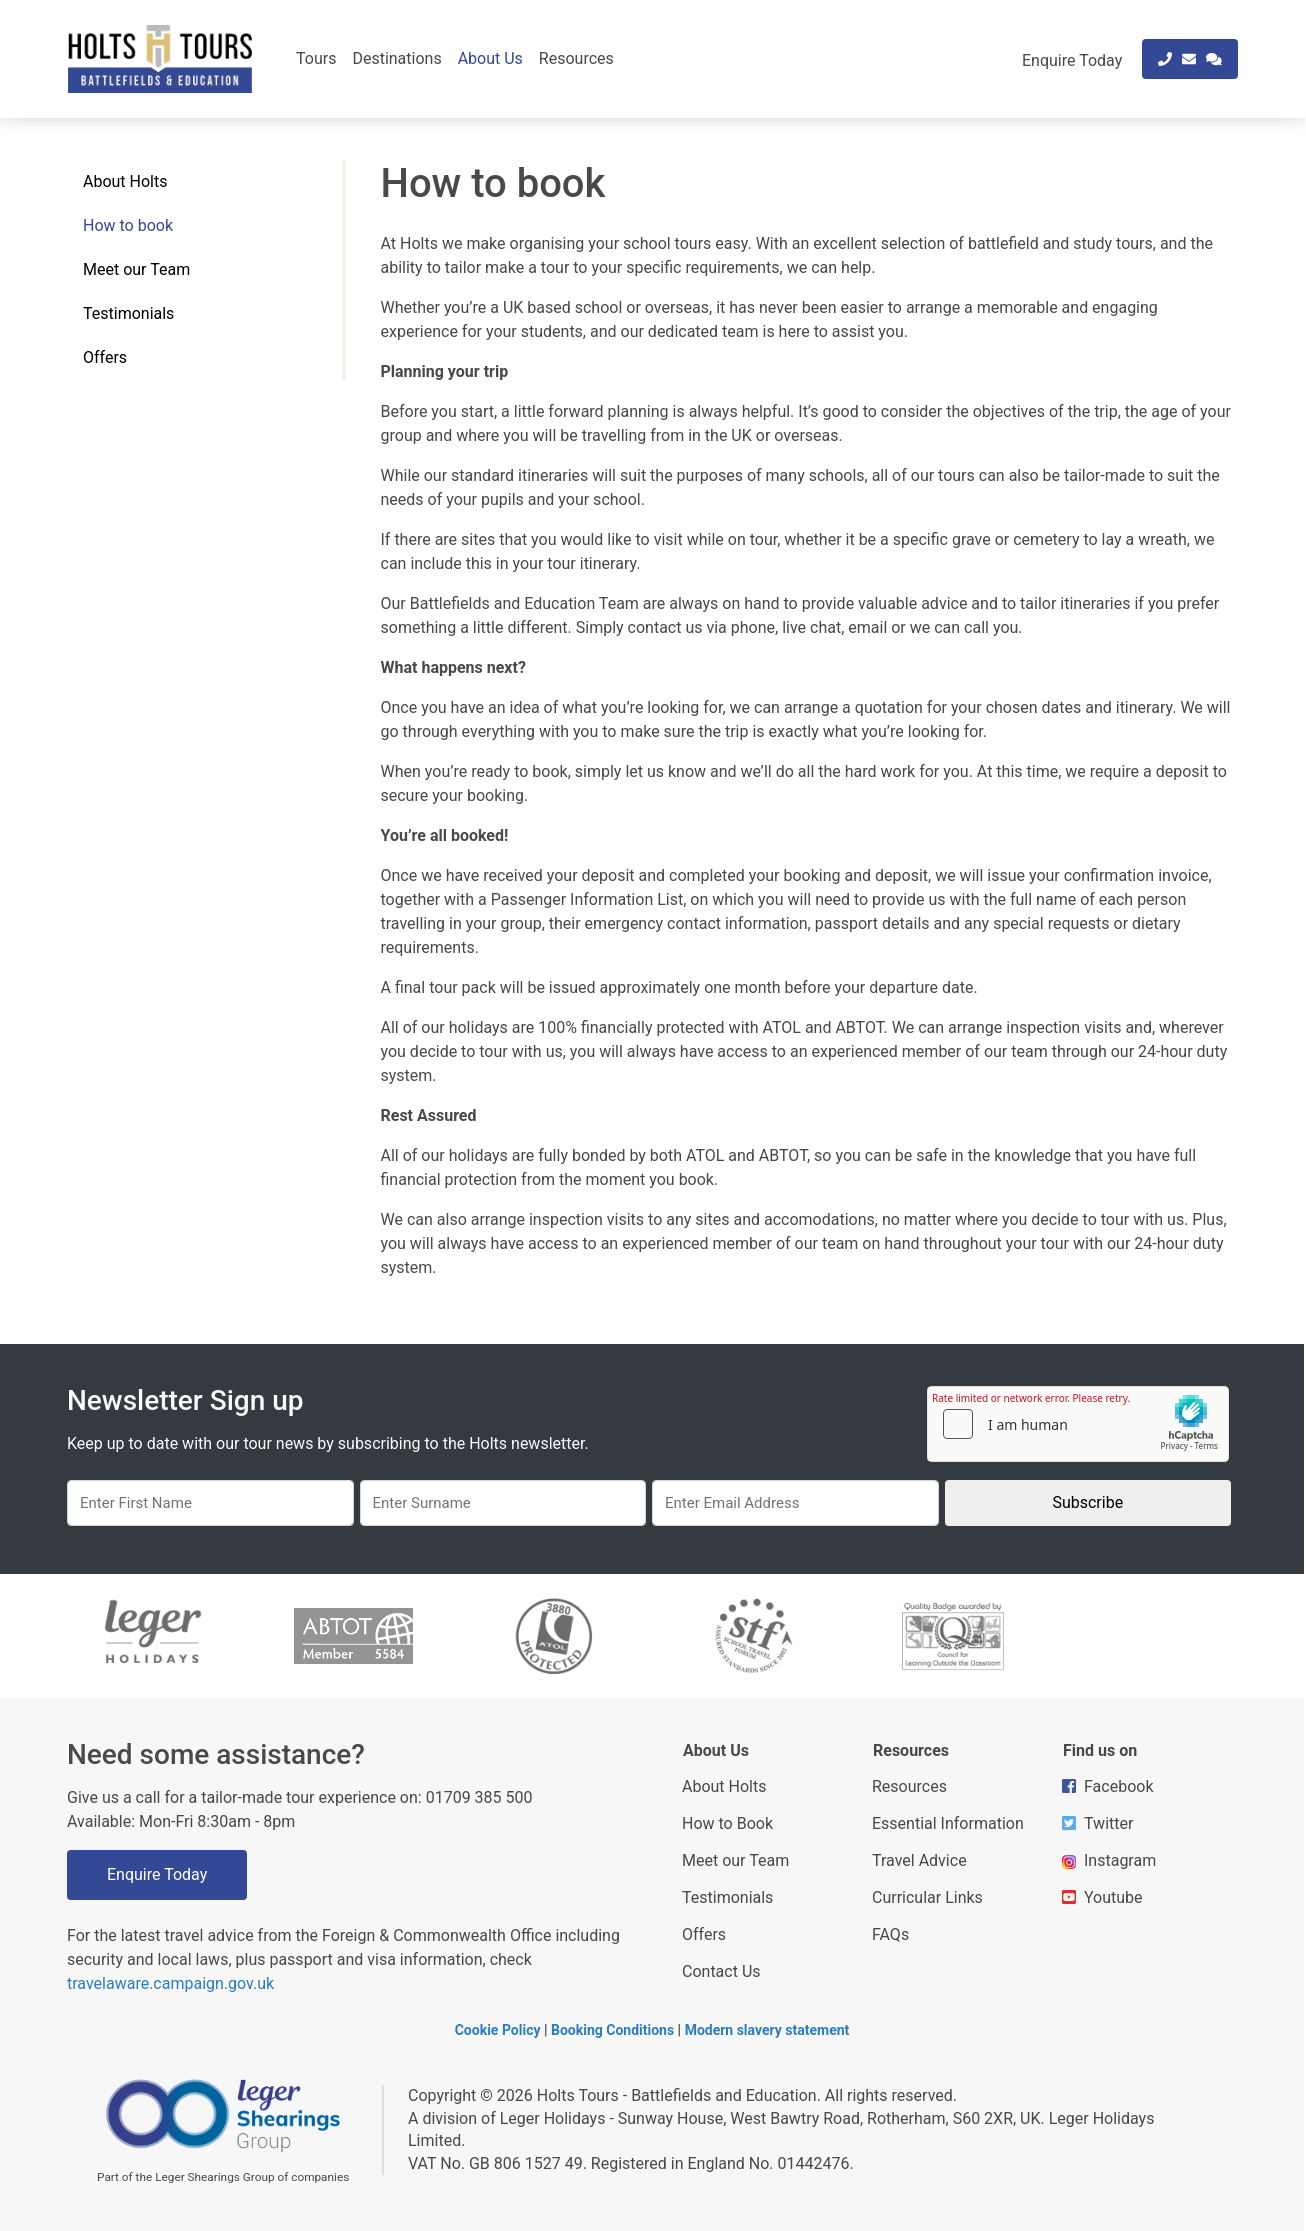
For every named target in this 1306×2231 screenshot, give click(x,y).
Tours (316, 58)
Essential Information (948, 1823)
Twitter (1097, 1823)
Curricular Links (927, 1897)
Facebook (1107, 1786)
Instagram (1109, 1860)
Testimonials (128, 313)
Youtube (1102, 1897)
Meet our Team (136, 269)
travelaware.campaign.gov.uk (170, 1983)
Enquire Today (157, 1874)
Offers (105, 357)
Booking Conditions (612, 2030)
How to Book (727, 1823)
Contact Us (721, 1971)
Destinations (396, 58)
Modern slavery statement (767, 2030)
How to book (128, 225)
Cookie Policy (498, 2030)
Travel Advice (919, 1860)
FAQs (890, 1934)
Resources (576, 58)
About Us (490, 58)
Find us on (1100, 1750)
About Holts (125, 181)
